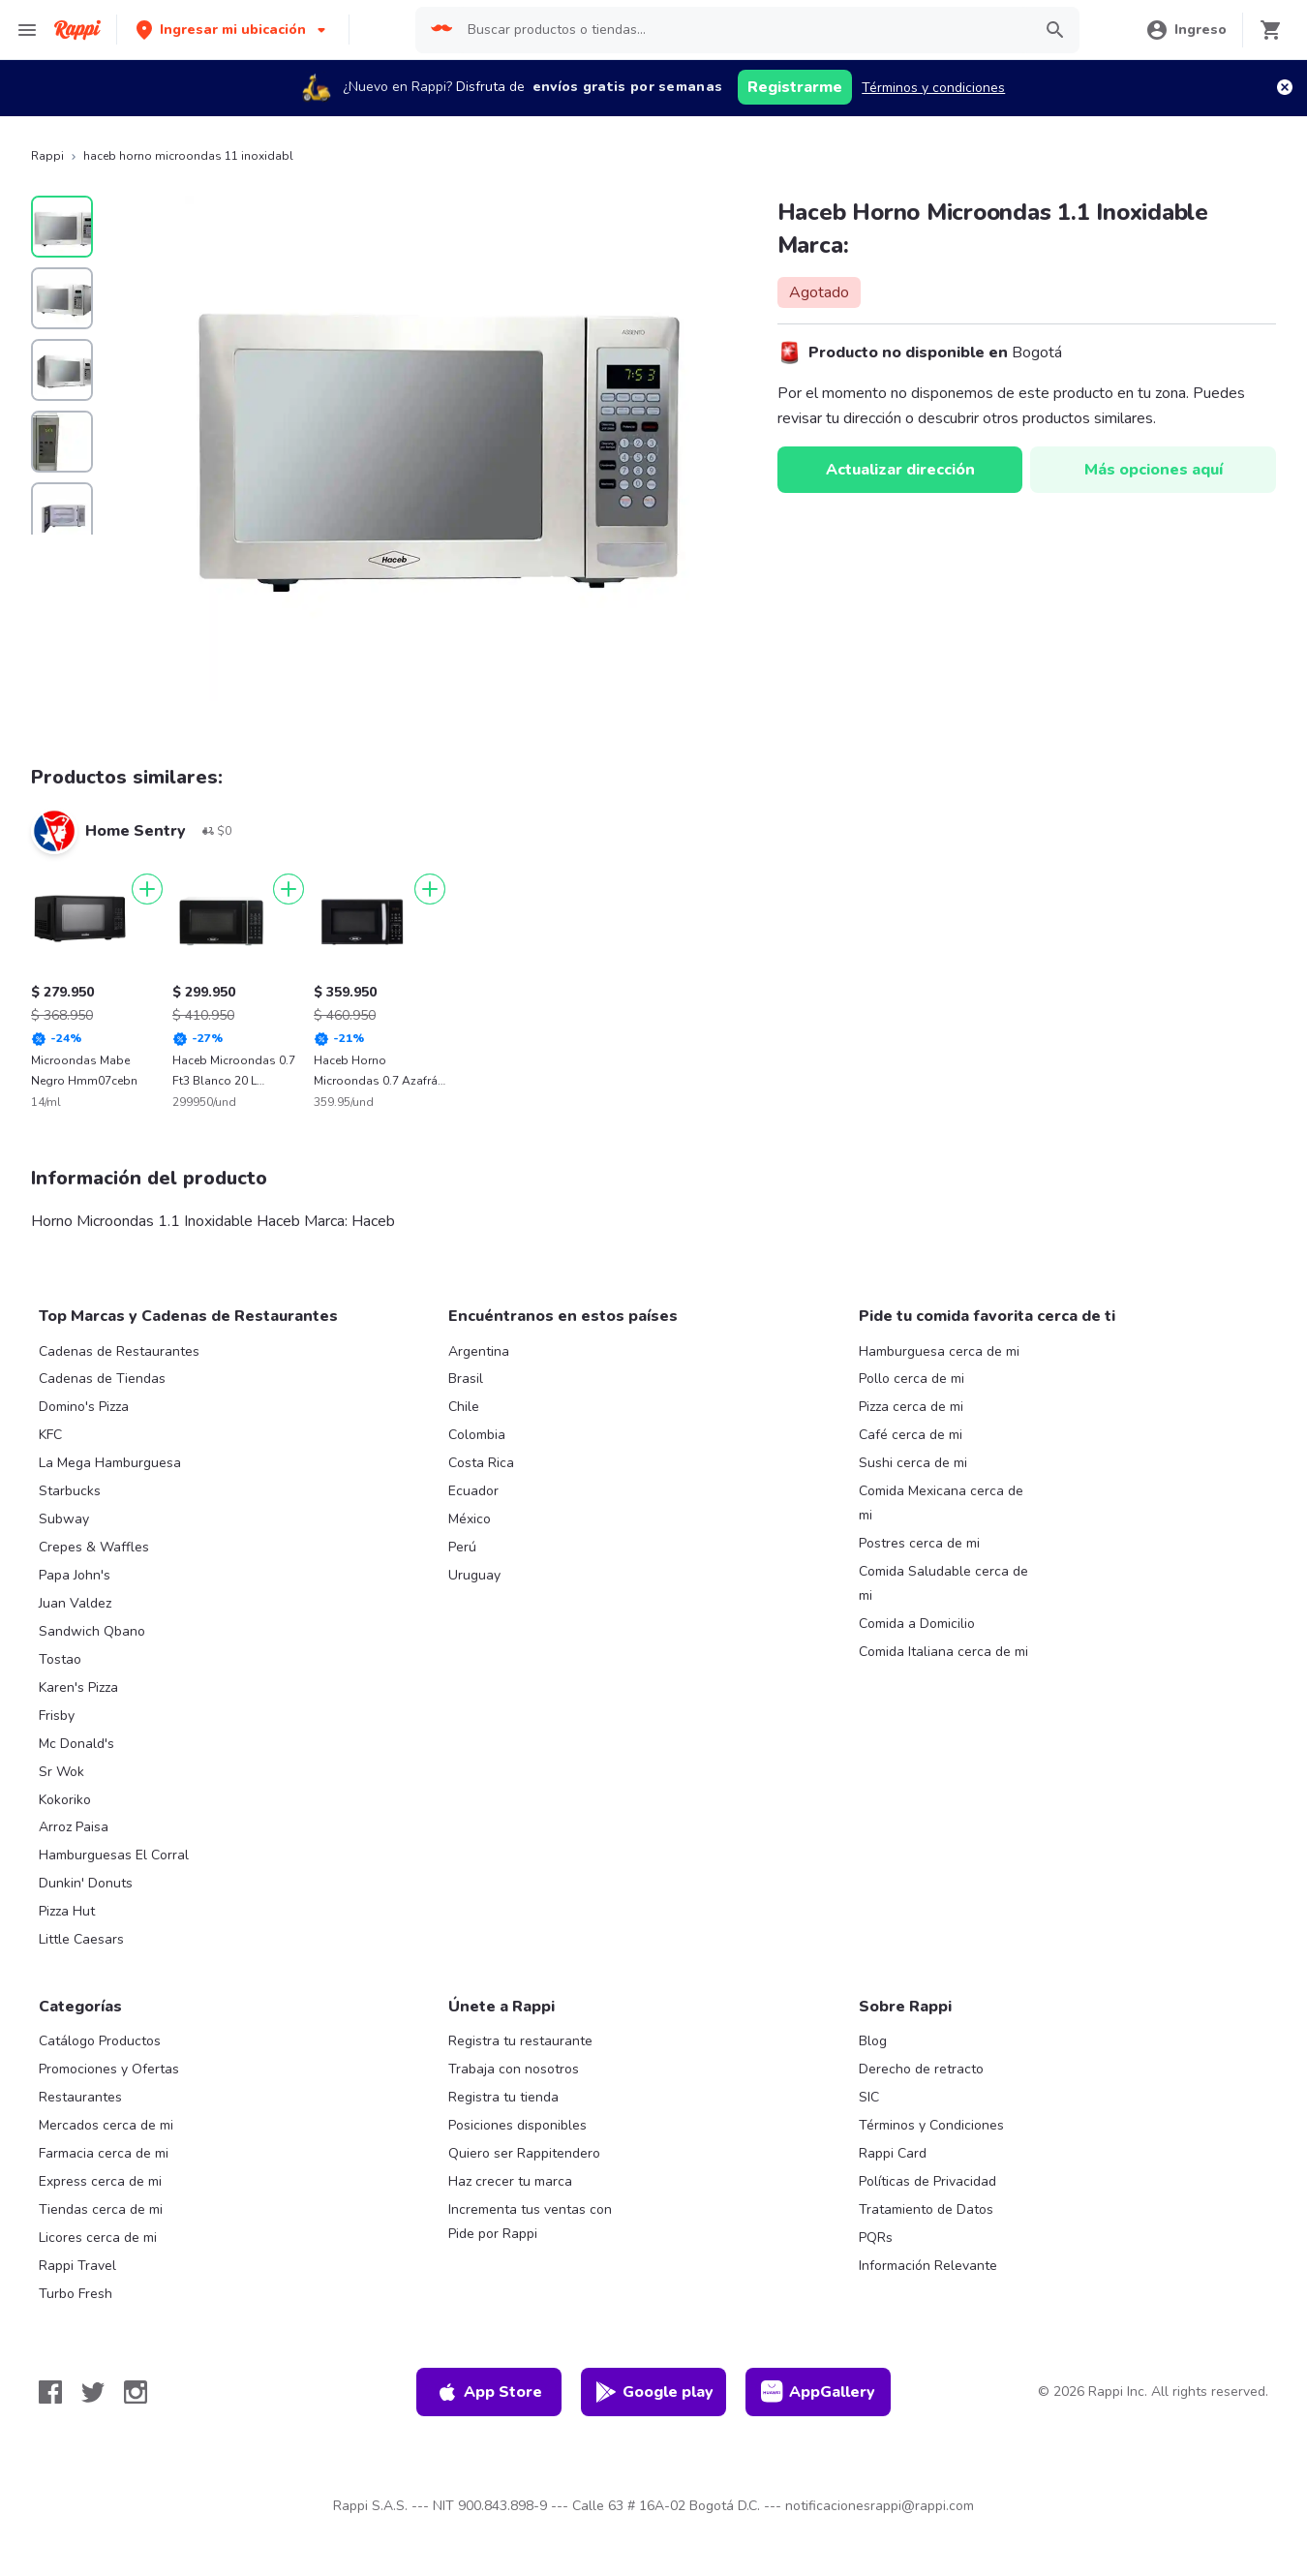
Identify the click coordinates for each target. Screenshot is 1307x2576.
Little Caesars (81, 1939)
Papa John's (74, 1575)
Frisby (57, 1715)
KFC (50, 1435)
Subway (64, 1519)
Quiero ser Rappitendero (524, 2153)
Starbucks (70, 1491)
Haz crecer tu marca (510, 2181)
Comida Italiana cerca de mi (943, 1651)
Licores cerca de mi (98, 2237)
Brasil (465, 1378)
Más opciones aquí (1153, 469)
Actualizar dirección (900, 469)
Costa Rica (481, 1463)
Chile (463, 1406)
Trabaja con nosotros (513, 2069)
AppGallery (818, 2392)
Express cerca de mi (100, 2181)
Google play (654, 2392)
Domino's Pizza (84, 1406)
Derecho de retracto (921, 2069)
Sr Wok (61, 1772)
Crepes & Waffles (94, 1547)
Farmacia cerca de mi (103, 2153)
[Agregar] (147, 889)
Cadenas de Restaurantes (119, 1351)
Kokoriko (65, 1800)
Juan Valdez (75, 1603)
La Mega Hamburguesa (110, 1463)
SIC (869, 2097)
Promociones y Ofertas (109, 2069)
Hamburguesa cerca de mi (939, 1351)
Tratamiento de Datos (926, 2209)
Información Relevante (928, 2265)
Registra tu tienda (503, 2097)
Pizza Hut (67, 1911)
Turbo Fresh (75, 2294)
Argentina (478, 1351)
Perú (462, 1547)
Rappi (47, 156)
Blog (873, 2041)
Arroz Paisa (73, 1827)
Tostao (60, 1659)
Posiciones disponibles (517, 2125)
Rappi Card (893, 2153)
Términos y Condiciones (931, 2125)
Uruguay (474, 1575)
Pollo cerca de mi (911, 1378)
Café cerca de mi (910, 1435)
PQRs (876, 2237)
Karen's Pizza (78, 1687)
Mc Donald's (76, 1743)
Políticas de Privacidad (927, 2181)
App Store (489, 2392)
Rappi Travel (77, 2265)
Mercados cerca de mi (106, 2125)
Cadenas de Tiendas (102, 1378)
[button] (233, 30)
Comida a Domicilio (917, 1623)
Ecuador (473, 1491)
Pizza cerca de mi (911, 1406)
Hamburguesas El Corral (114, 1855)
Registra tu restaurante (520, 2041)
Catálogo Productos (100, 2041)
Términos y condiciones (933, 87)
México (469, 1519)
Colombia (476, 1435)
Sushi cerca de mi (913, 1463)
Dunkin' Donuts (86, 1883)
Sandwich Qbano (92, 1631)
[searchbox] (743, 30)
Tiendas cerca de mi (101, 2209)
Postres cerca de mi (919, 1543)
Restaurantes (80, 2097)
